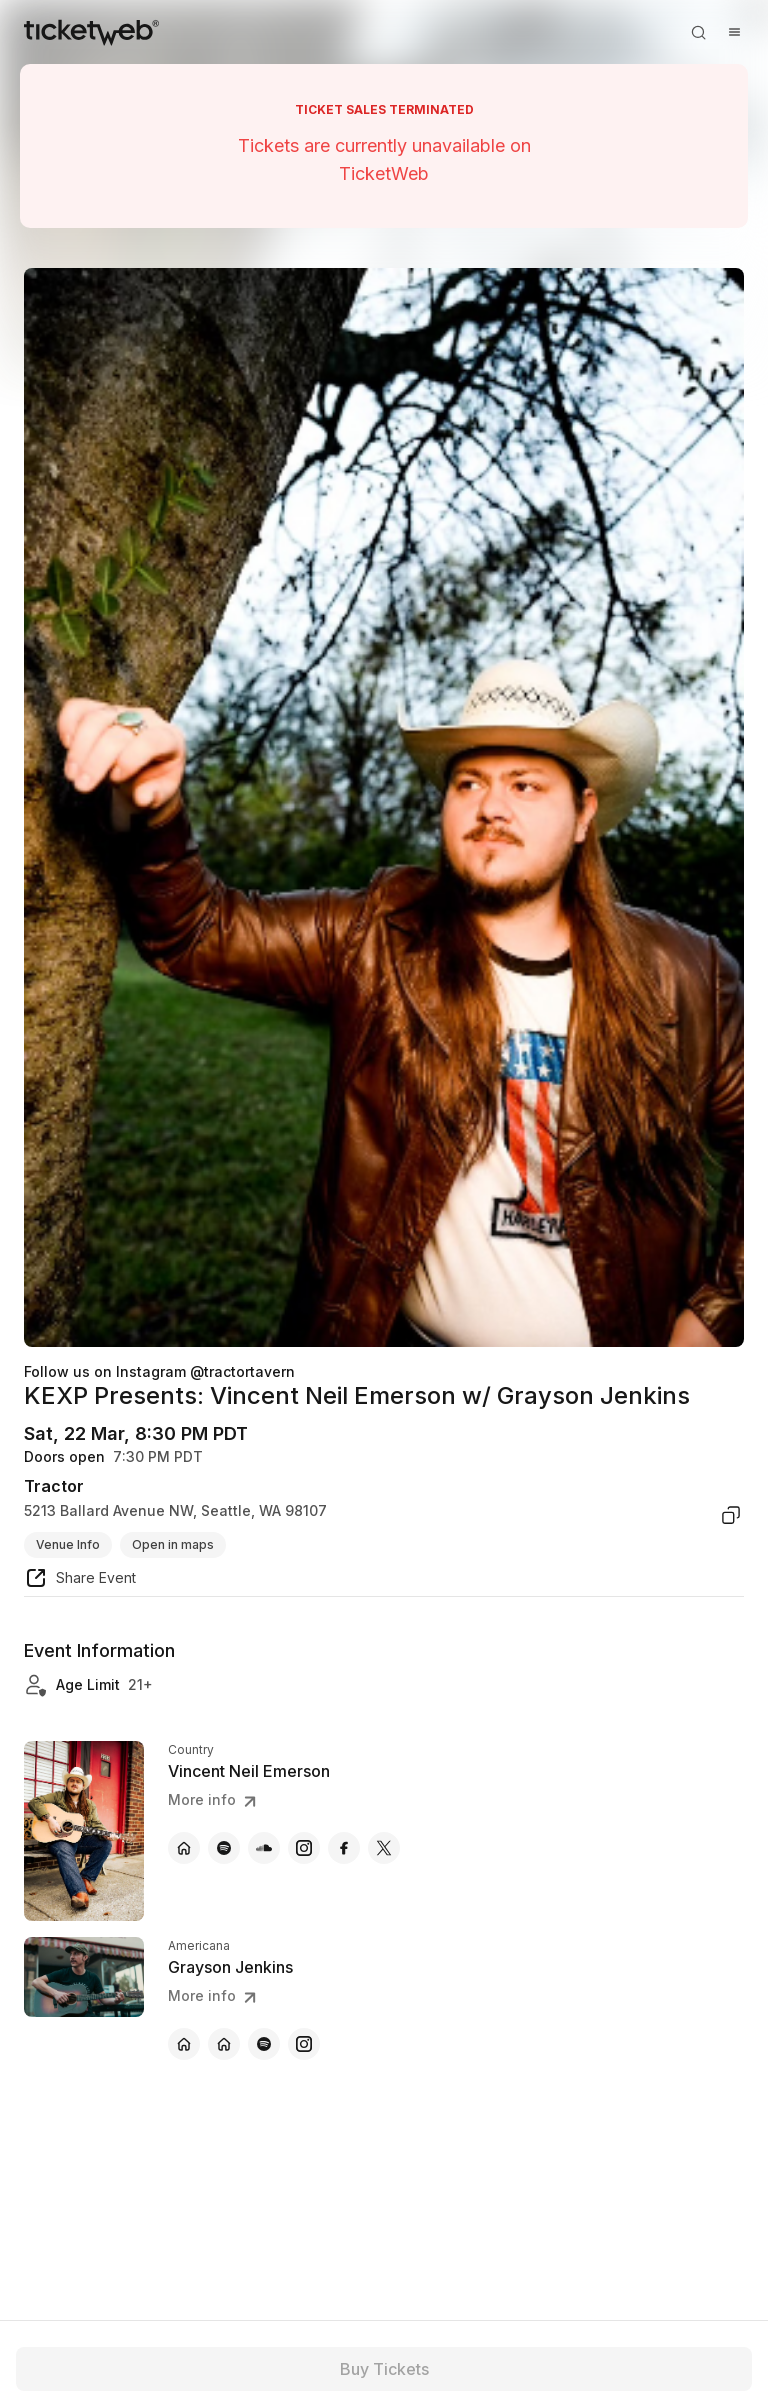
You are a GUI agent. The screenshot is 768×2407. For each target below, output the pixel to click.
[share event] (80, 1581)
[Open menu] (734, 32)
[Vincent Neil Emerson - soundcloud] (264, 1848)
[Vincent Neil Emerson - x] (384, 1848)
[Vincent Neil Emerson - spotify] (224, 1848)
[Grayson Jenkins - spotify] (264, 2044)
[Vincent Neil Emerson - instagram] (304, 1848)
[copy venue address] (731, 1515)
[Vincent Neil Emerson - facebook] (344, 1848)
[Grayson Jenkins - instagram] (304, 2044)
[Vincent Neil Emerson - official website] (184, 1848)
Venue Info (68, 1544)
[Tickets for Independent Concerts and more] (91, 32)
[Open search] (698, 32)
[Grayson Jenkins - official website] (184, 2044)
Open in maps (173, 1544)
